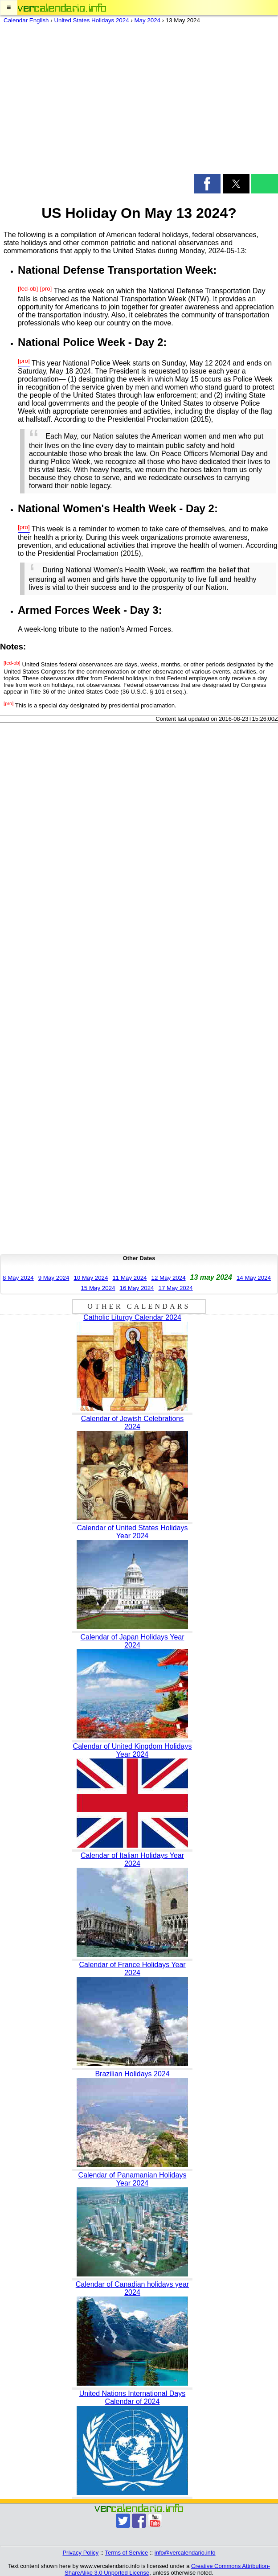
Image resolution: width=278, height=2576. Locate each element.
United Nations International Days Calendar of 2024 (132, 2397)
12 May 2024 (168, 1277)
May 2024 (147, 20)
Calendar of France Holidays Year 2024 (132, 1968)
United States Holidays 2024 (91, 20)
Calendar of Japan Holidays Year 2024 (132, 1641)
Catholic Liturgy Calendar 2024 (132, 1317)
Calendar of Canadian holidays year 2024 (132, 2288)
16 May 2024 (136, 1288)
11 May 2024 (129, 1277)
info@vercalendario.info (185, 2552)
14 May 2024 (254, 1277)
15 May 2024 (98, 1288)
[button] (8, 7)
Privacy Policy (80, 2552)
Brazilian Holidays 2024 (132, 2074)
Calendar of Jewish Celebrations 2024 (132, 1422)
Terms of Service (126, 2552)
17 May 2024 (176, 1288)
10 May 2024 (91, 1277)
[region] (139, 100)
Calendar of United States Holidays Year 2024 (132, 1532)
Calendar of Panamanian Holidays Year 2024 (132, 2179)
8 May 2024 (18, 1277)
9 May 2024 (54, 1277)
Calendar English (26, 20)
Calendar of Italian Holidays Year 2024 (132, 1859)
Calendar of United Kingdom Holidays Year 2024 (132, 1750)
